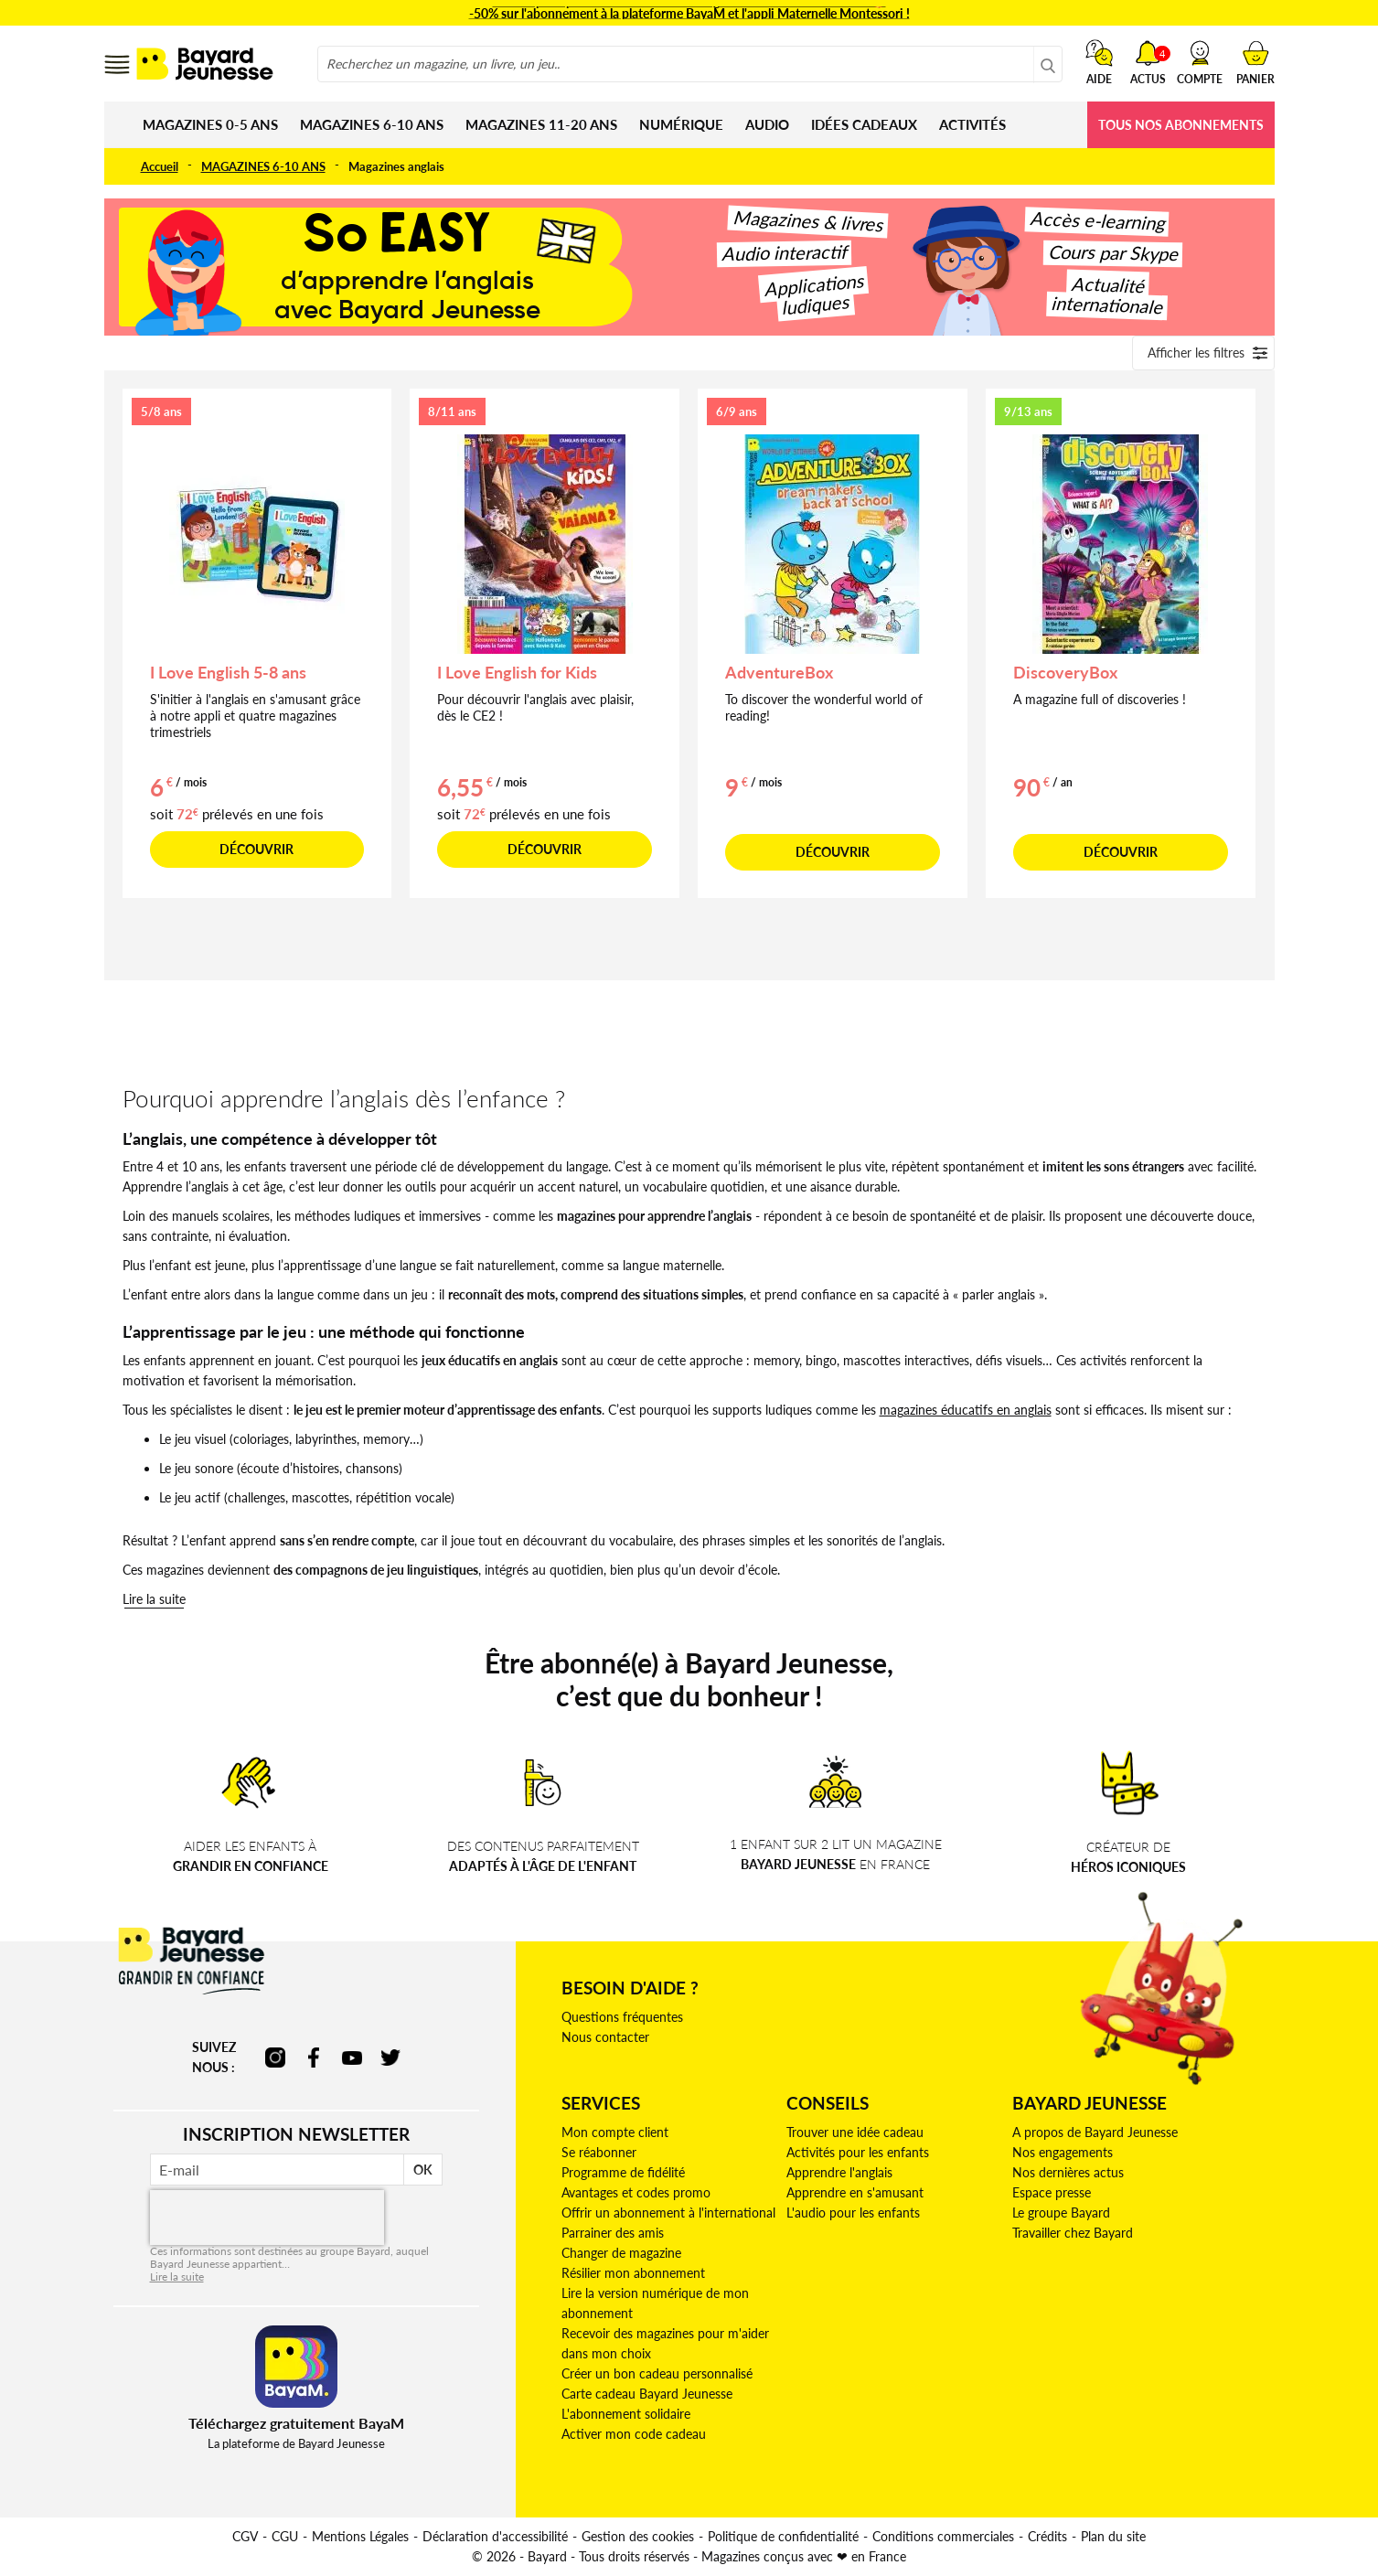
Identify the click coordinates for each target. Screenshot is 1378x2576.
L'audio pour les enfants (853, 2212)
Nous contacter (605, 2037)
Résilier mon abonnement (633, 2273)
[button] (1200, 62)
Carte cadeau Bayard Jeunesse (646, 2393)
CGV (245, 2536)
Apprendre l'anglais (839, 2172)
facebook (314, 2057)
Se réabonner (598, 2152)
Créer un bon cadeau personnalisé (657, 2373)
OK (423, 2169)
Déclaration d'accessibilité (495, 2536)
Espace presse (1051, 2192)
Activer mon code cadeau (633, 2434)
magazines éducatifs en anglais (966, 1409)
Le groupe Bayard (1061, 2212)
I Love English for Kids (517, 672)
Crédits (1047, 2536)
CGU (285, 2536)
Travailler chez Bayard (1072, 2232)
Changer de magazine (621, 2253)
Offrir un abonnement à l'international (668, 2212)
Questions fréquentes (622, 2017)
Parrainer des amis (612, 2232)
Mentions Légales (360, 2536)
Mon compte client (614, 2132)
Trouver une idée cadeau (855, 2132)
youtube (352, 2057)
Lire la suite (154, 1599)
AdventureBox (779, 672)
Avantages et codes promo (635, 2192)
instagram (275, 2057)
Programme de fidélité (623, 2172)
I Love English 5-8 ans (228, 672)
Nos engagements (1062, 2152)
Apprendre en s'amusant (855, 2192)
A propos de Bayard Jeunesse (1095, 2132)
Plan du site (1113, 2536)
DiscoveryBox (1065, 672)
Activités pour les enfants (857, 2152)
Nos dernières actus (1068, 2172)
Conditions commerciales (943, 2536)
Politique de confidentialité (783, 2536)
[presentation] (267, 2217)
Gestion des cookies (638, 2536)
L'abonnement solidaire (625, 2413)
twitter (390, 2057)
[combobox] (690, 64)
